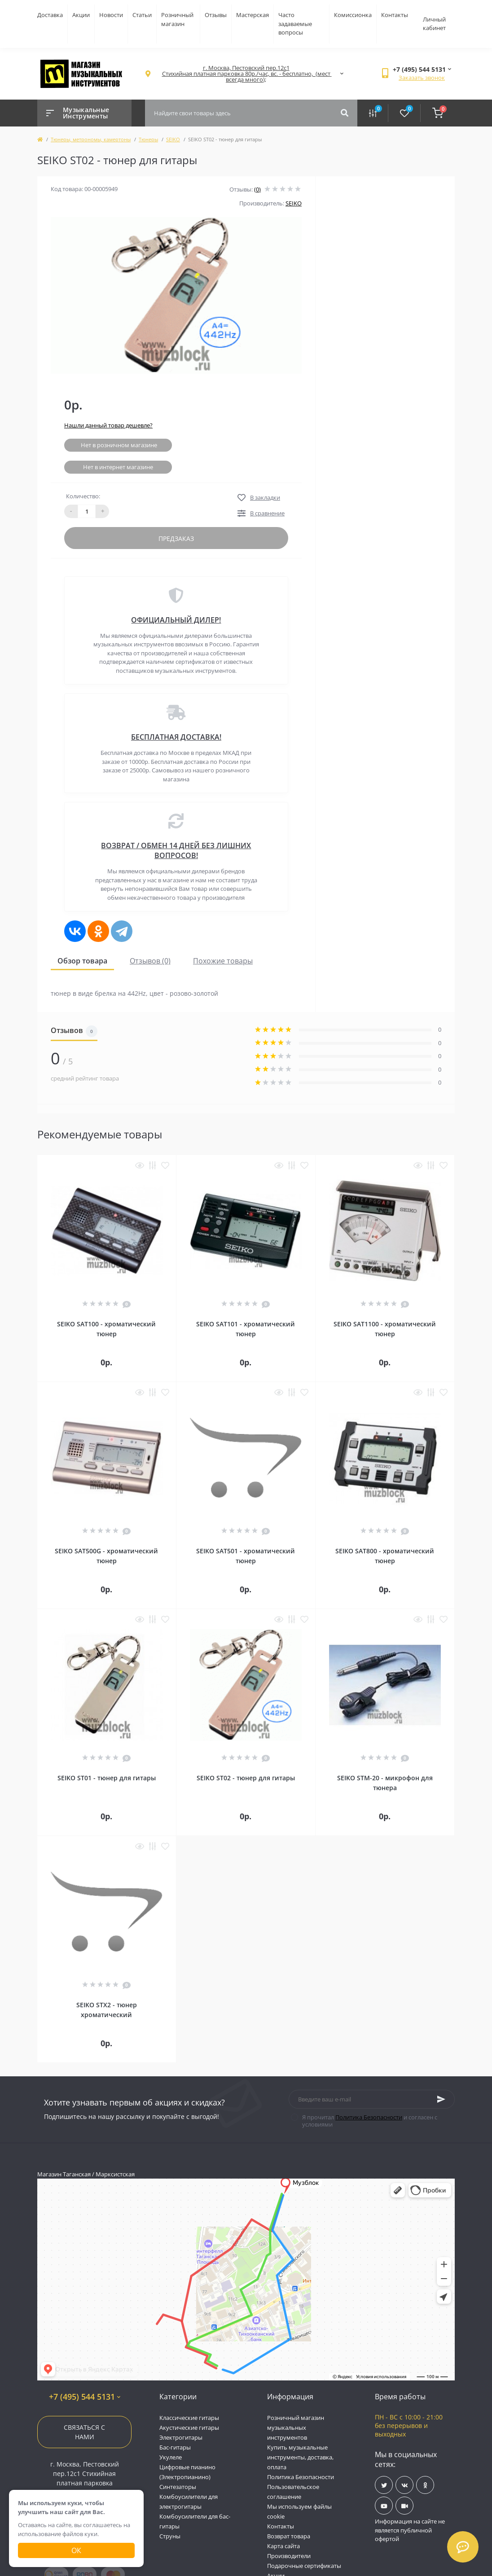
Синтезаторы (177, 2487)
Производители (289, 2556)
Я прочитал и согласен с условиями (369, 2121)
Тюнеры (148, 139)
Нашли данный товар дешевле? (108, 425)
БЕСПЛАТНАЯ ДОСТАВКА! (176, 737)
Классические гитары (189, 2418)
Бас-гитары (175, 2447)
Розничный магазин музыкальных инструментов (295, 2427)
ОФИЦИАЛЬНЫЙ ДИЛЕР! (176, 620)
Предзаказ (176, 538)
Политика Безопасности (368, 2117)
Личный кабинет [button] (434, 23)
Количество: (83, 496)
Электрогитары (180, 2437)
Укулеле (170, 2457)
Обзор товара (82, 961)
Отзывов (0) (150, 961)
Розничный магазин (177, 19)
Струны (169, 2536)
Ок (76, 2550)
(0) (257, 189)
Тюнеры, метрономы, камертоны (91, 139)
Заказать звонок (422, 78)
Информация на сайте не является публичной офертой (410, 2530)
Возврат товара (288, 2536)
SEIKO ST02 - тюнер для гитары (246, 1778)
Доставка (50, 15)
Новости (111, 15)
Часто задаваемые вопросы (295, 23)
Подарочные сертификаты (304, 2566)
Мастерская (252, 15)
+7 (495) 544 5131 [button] (84, 2397)
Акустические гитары (189, 2427)
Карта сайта (283, 2546)
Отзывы (216, 15)
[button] (246, 74)
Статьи (142, 15)
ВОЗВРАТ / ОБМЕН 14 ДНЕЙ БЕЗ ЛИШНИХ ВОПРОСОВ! (176, 850)
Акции (81, 15)
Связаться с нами (84, 2432)
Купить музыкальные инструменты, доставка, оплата (300, 2457)
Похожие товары (223, 961)
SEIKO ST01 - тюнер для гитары (106, 1778)
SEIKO (173, 139)
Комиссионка (353, 15)
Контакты (394, 15)
